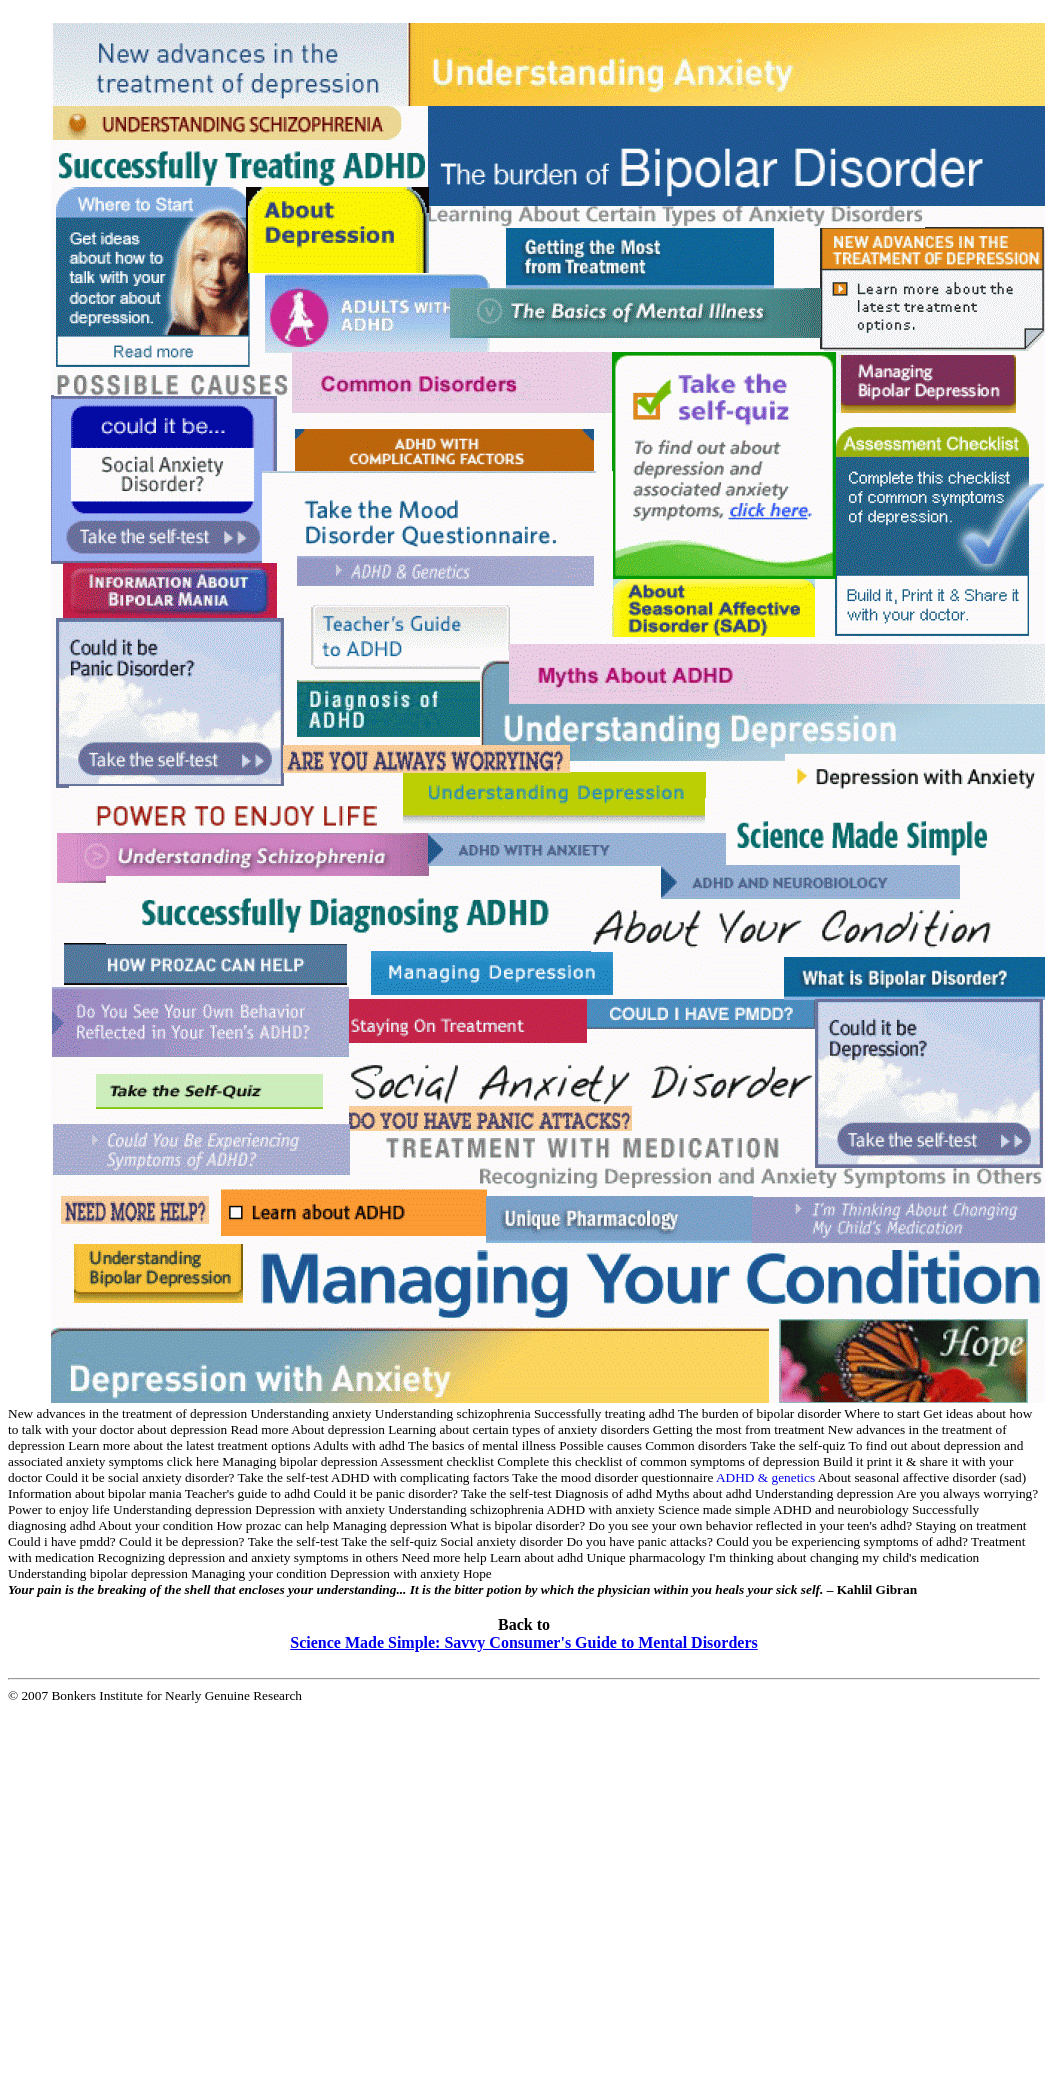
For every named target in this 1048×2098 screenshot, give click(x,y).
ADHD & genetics (765, 1477)
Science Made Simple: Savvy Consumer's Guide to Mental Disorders (524, 1642)
